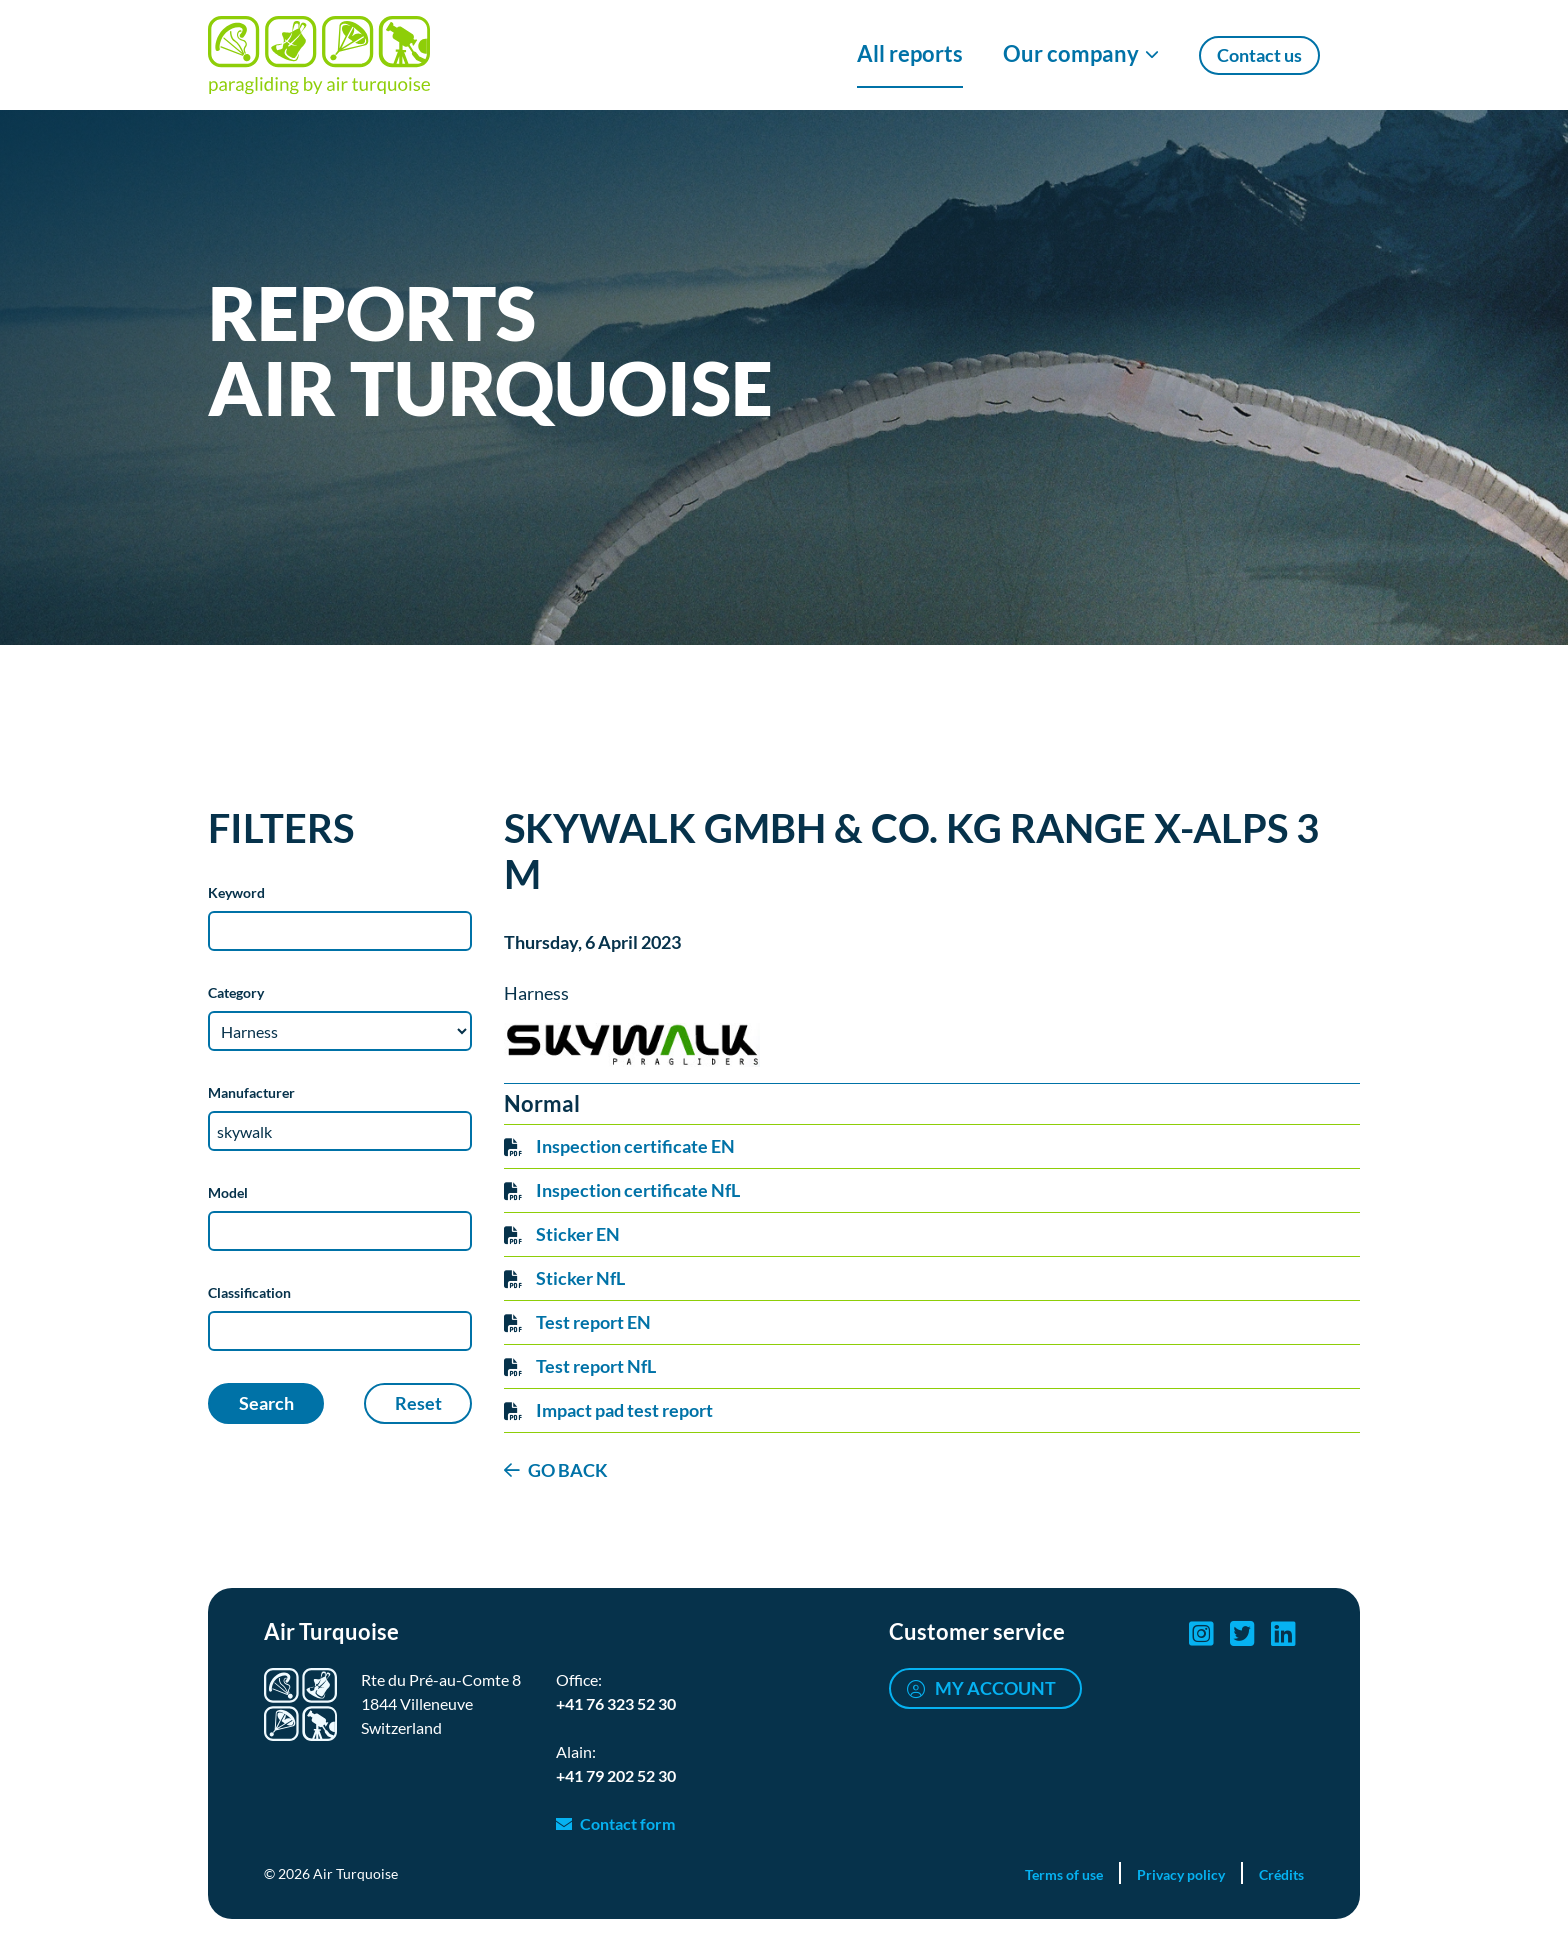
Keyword (236, 892)
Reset (418, 1403)
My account (995, 1688)
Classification (249, 1292)
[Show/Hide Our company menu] (1081, 55)
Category (236, 992)
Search (266, 1403)
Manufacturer (251, 1092)
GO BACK (568, 1470)
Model (228, 1192)
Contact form (627, 1823)
